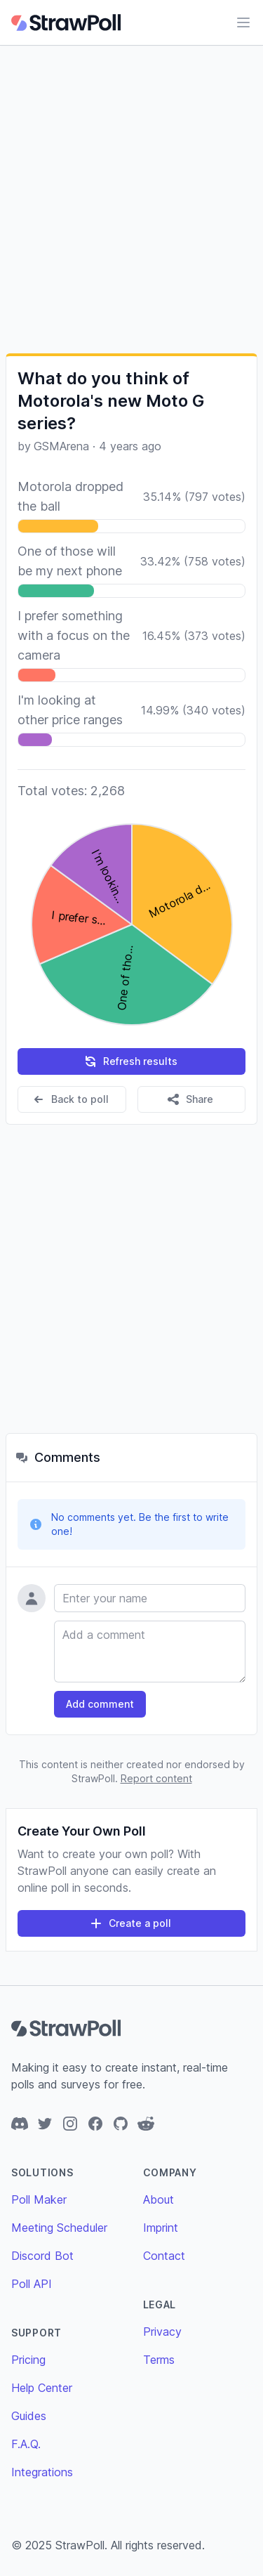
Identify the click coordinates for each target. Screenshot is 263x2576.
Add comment (100, 1704)
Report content (156, 1778)
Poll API (31, 2284)
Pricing (28, 2360)
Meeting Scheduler (59, 2228)
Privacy (162, 2332)
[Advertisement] (131, 199)
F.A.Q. (26, 2444)
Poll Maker (39, 2199)
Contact (164, 2256)
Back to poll (70, 1099)
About (158, 2199)
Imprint (160, 2228)
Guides (28, 2416)
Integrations (42, 2472)
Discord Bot (42, 2256)
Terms (159, 2360)
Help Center (41, 2388)
